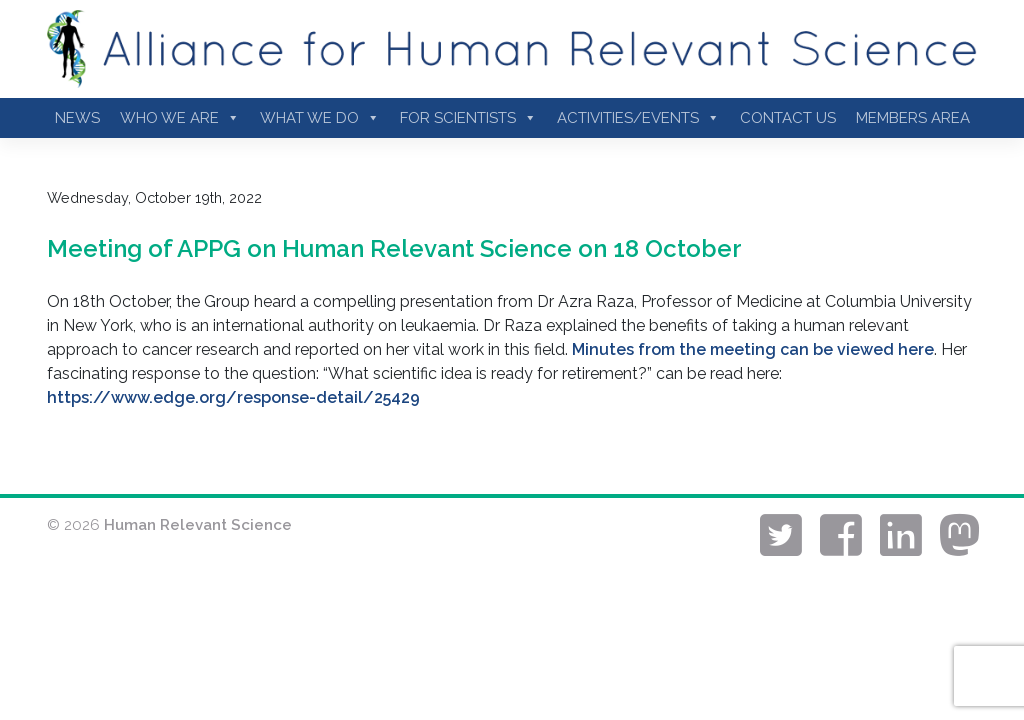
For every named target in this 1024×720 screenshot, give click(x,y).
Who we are (180, 118)
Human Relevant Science (198, 525)
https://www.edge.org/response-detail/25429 (233, 397)
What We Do (320, 118)
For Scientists (468, 118)
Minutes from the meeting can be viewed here (753, 349)
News (77, 118)
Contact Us (788, 118)
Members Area (913, 118)
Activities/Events (638, 118)
